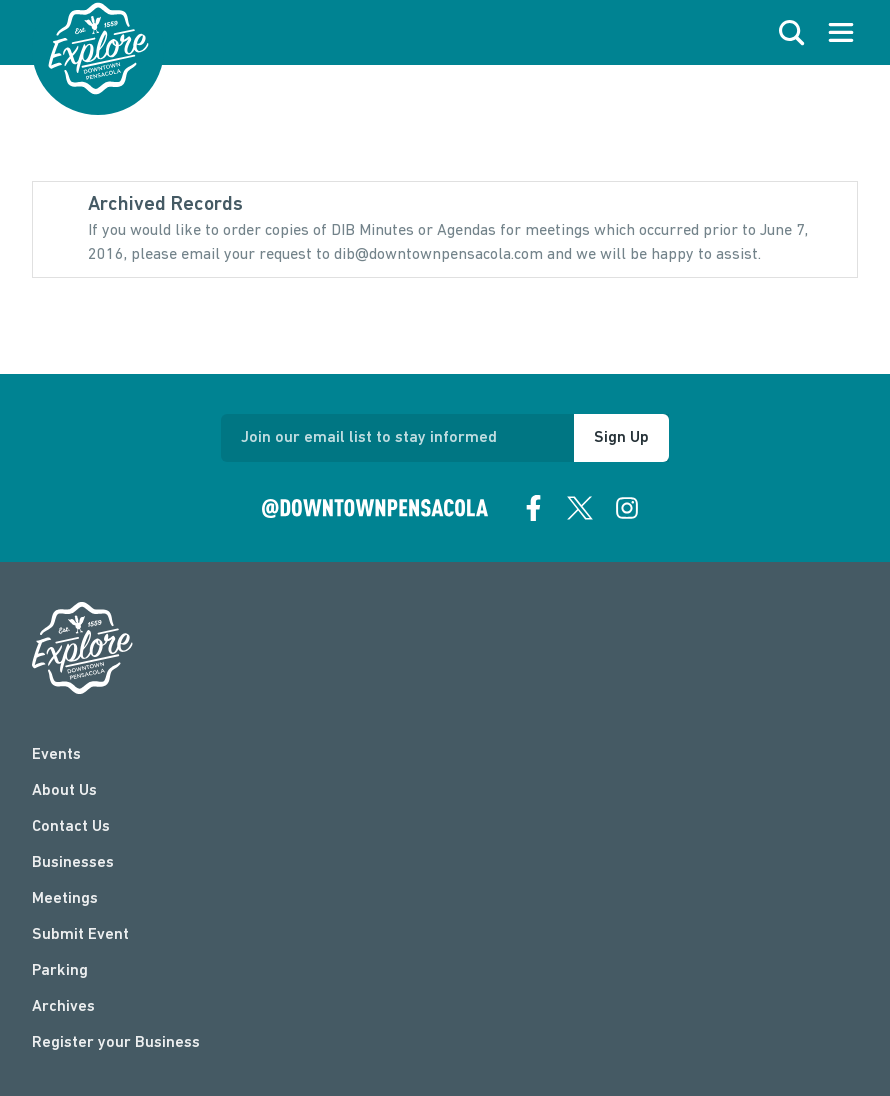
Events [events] (56, 755)
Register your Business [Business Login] (116, 1043)
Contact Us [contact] (71, 827)
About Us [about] (64, 791)
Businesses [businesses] (73, 863)
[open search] (792, 33)
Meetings (65, 899)
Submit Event (80, 935)
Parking (60, 971)
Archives (63, 1007)
